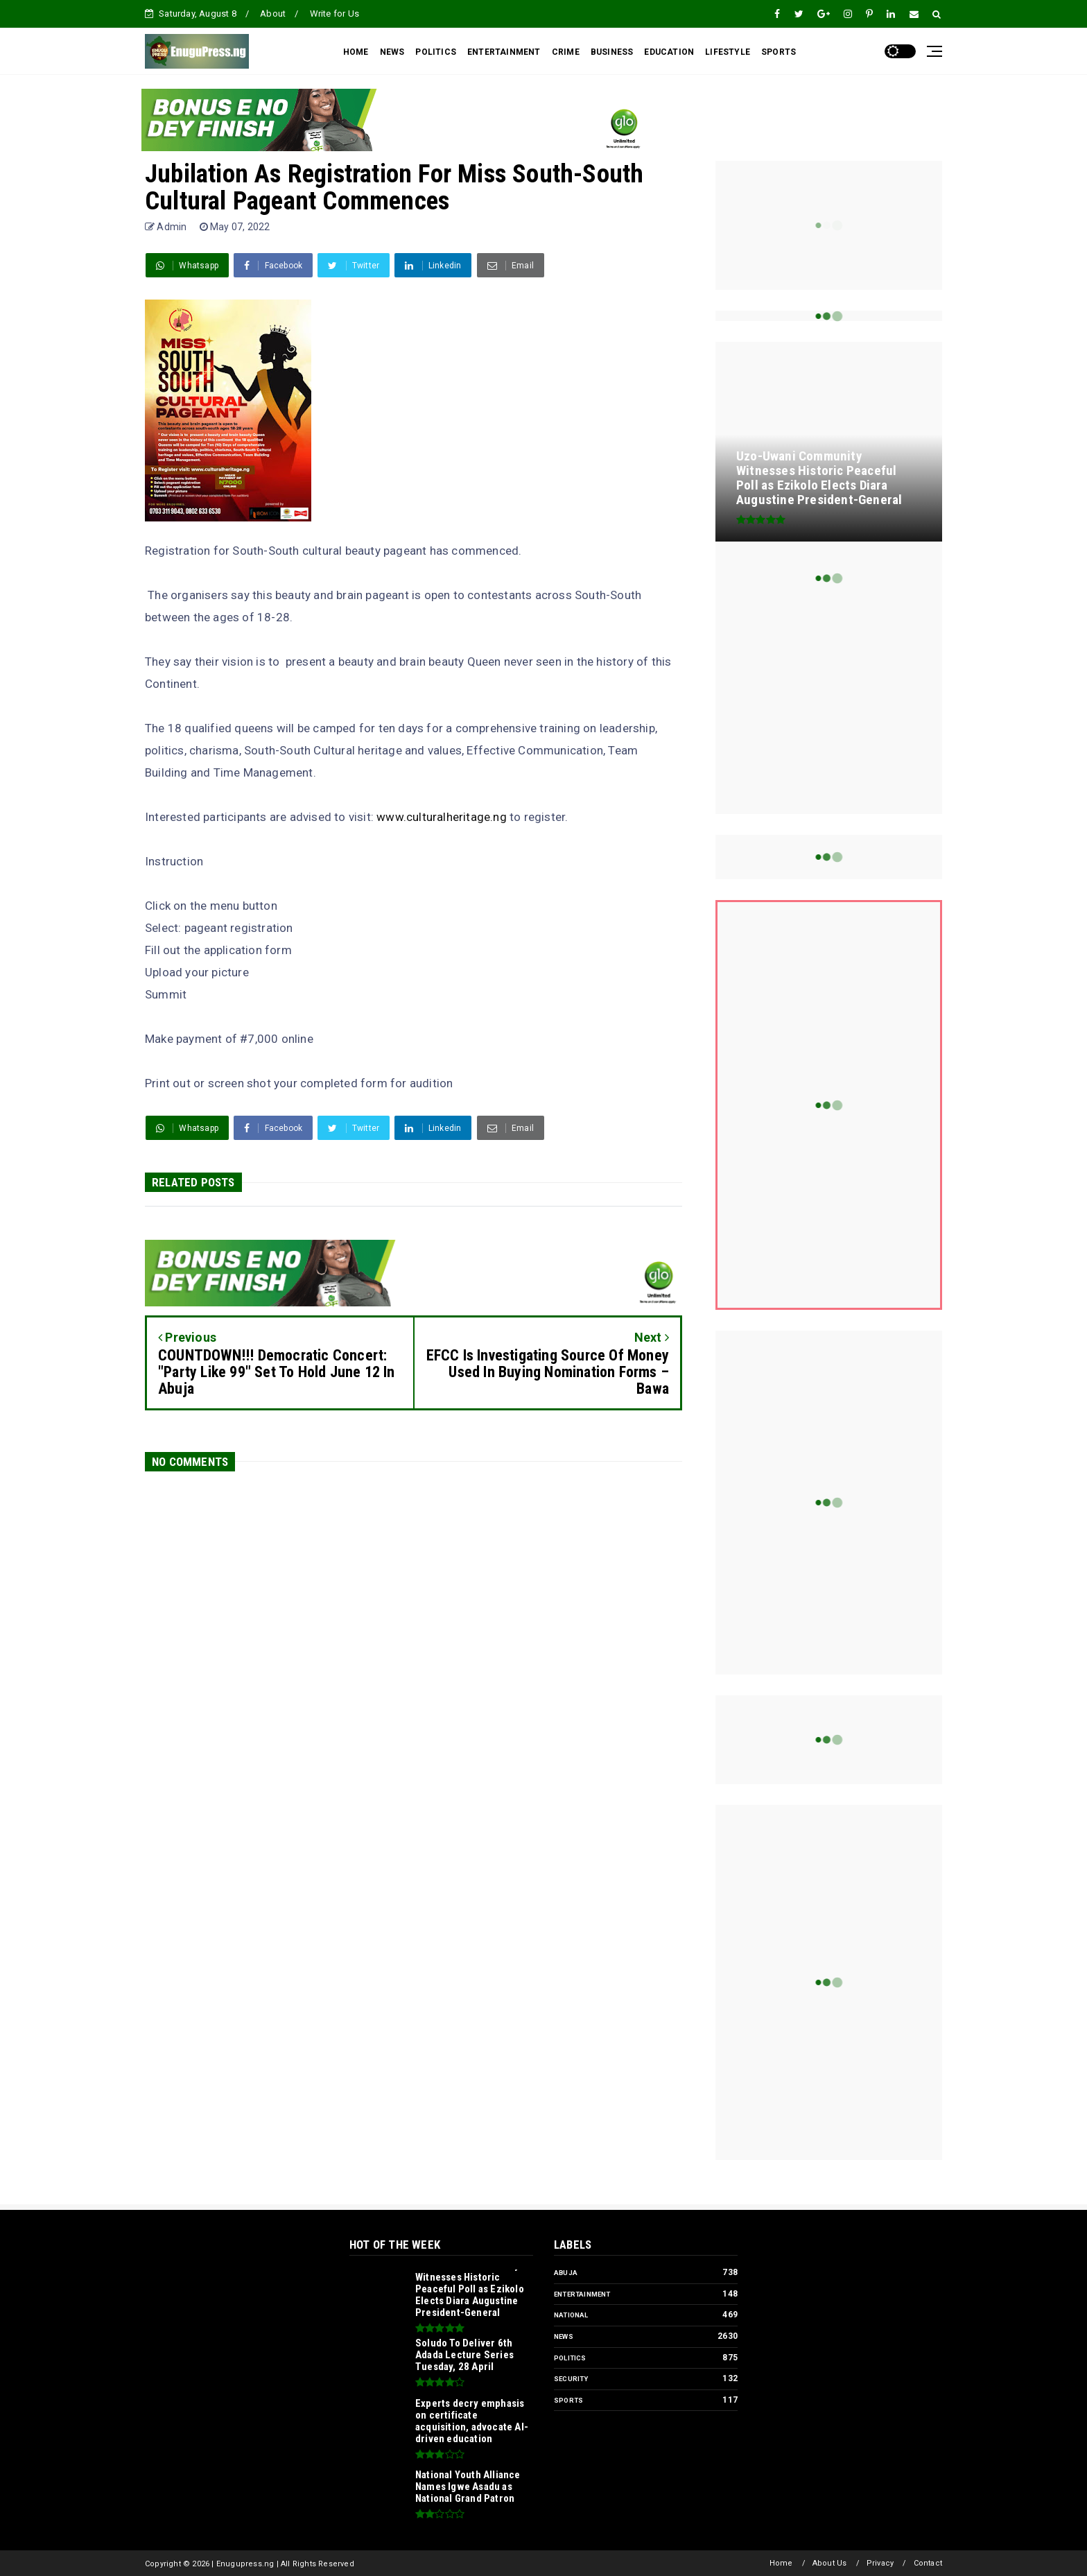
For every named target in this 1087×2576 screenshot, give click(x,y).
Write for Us (334, 13)
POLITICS (435, 52)
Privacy (880, 2563)
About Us (829, 2563)
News (563, 2336)
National (571, 2315)
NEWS (392, 52)
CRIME (566, 52)
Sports (568, 2400)
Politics (570, 2358)
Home (781, 2563)
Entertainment (582, 2294)
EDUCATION (669, 52)
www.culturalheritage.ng (441, 817)
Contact (928, 2563)
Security (571, 2379)
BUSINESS (612, 52)
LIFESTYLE (727, 52)
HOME (356, 52)
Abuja (565, 2272)
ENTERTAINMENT (504, 52)
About (273, 13)
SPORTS (778, 52)
